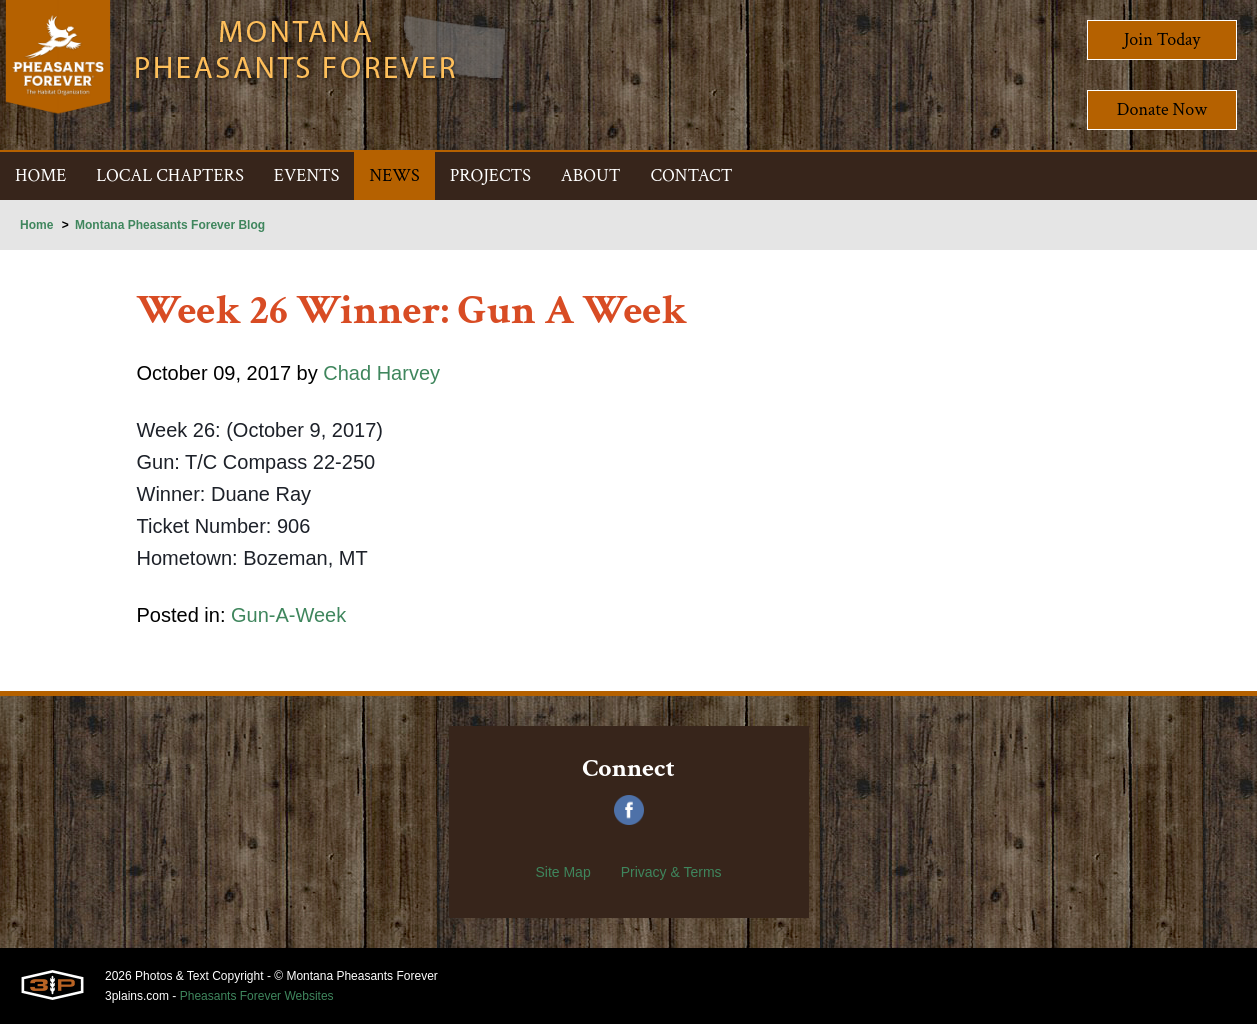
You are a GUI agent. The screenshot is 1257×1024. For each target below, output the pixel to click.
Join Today (1162, 39)
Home (36, 225)
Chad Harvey (381, 373)
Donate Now (1162, 109)
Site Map (562, 872)
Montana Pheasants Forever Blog (170, 225)
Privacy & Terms (671, 872)
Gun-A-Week (288, 615)
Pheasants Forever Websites (257, 996)
